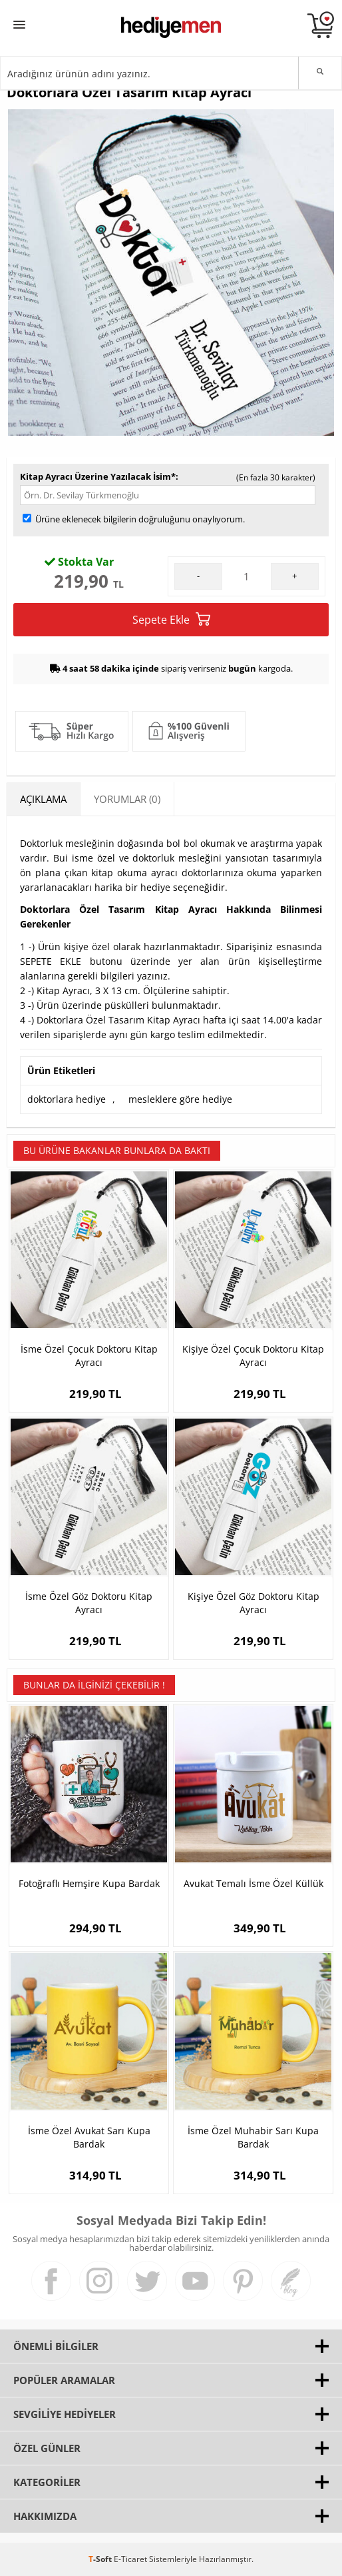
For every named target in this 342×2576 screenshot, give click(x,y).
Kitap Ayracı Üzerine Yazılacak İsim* (98, 476)
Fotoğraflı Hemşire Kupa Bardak (89, 1883)
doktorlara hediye (66, 1099)
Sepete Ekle (171, 619)
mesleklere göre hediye (180, 1099)
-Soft (101, 2559)
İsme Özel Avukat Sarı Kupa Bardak (89, 2137)
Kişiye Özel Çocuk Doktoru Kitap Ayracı (253, 1356)
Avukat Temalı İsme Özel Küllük (253, 1883)
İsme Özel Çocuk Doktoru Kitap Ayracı (89, 1356)
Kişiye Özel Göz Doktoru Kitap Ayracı (253, 1603)
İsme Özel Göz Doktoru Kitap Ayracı (88, 1603)
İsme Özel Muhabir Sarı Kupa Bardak (253, 2137)
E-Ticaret (130, 2559)
